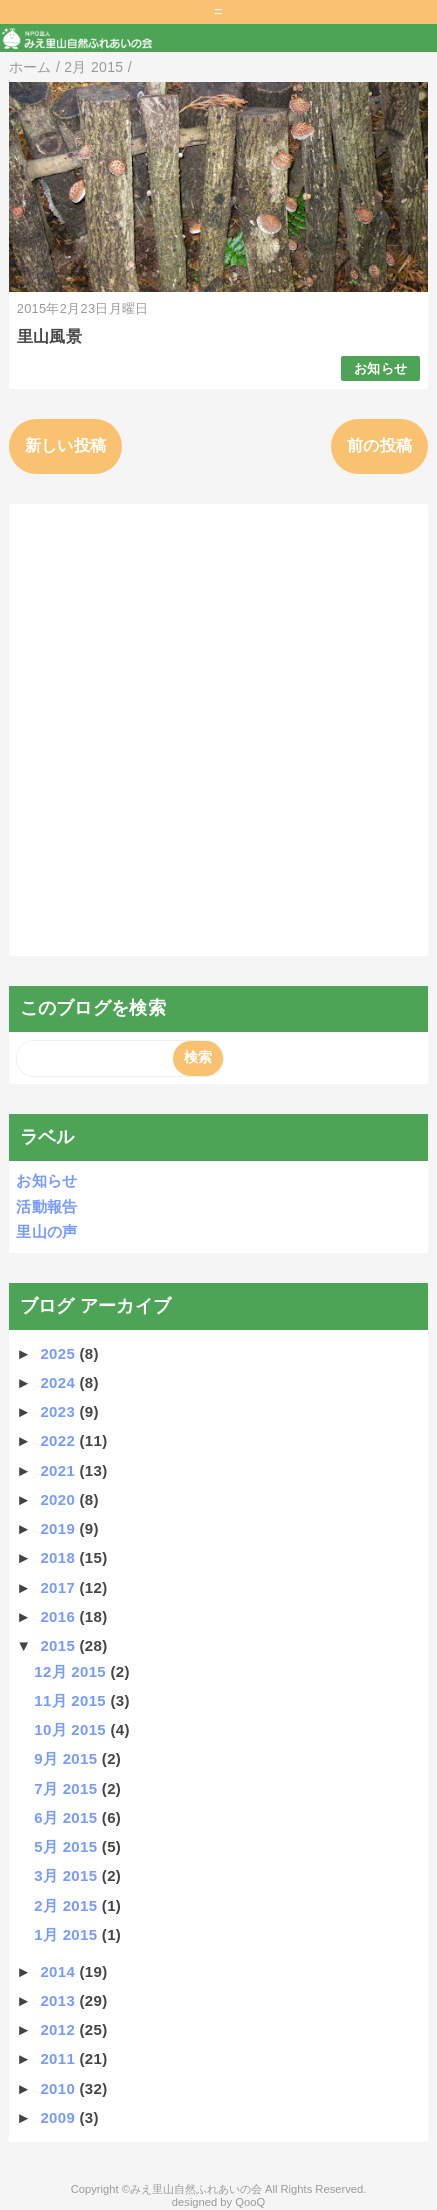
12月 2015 (72, 1671)
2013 (59, 2000)
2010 (59, 2088)
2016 (59, 1616)
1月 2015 (68, 1934)
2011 (59, 2058)
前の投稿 (379, 445)
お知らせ (380, 368)
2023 (59, 1411)
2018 (59, 1557)
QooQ (250, 2202)
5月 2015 (68, 1846)
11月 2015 (72, 1700)
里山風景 (49, 336)
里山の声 (46, 1231)
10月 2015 (72, 1729)
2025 (59, 1353)
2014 (59, 1971)
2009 (59, 2117)
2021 (59, 1470)
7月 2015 (68, 1788)
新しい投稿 (66, 445)
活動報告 (46, 1206)
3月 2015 (68, 1875)
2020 (59, 1499)
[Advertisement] (218, 729)
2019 (59, 1528)
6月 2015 (68, 1817)
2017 (59, 1587)
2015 (59, 1645)
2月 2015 (68, 1905)
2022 (59, 1440)
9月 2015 (68, 1758)
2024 (59, 1382)
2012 (59, 2029)
